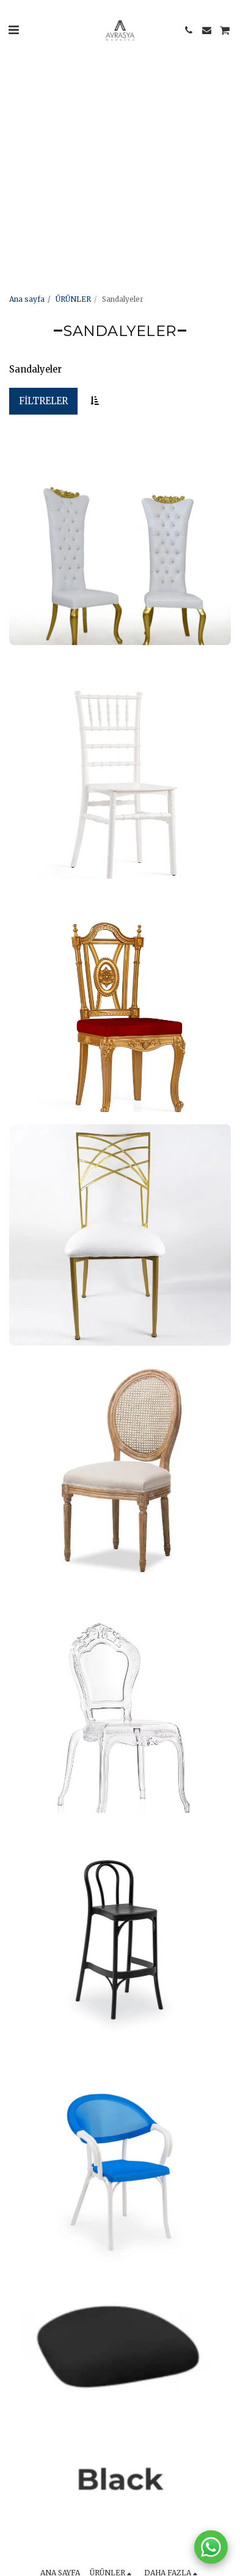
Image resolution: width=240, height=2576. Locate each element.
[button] (13, 29)
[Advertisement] (114, 114)
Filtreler (43, 401)
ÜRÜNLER (73, 299)
